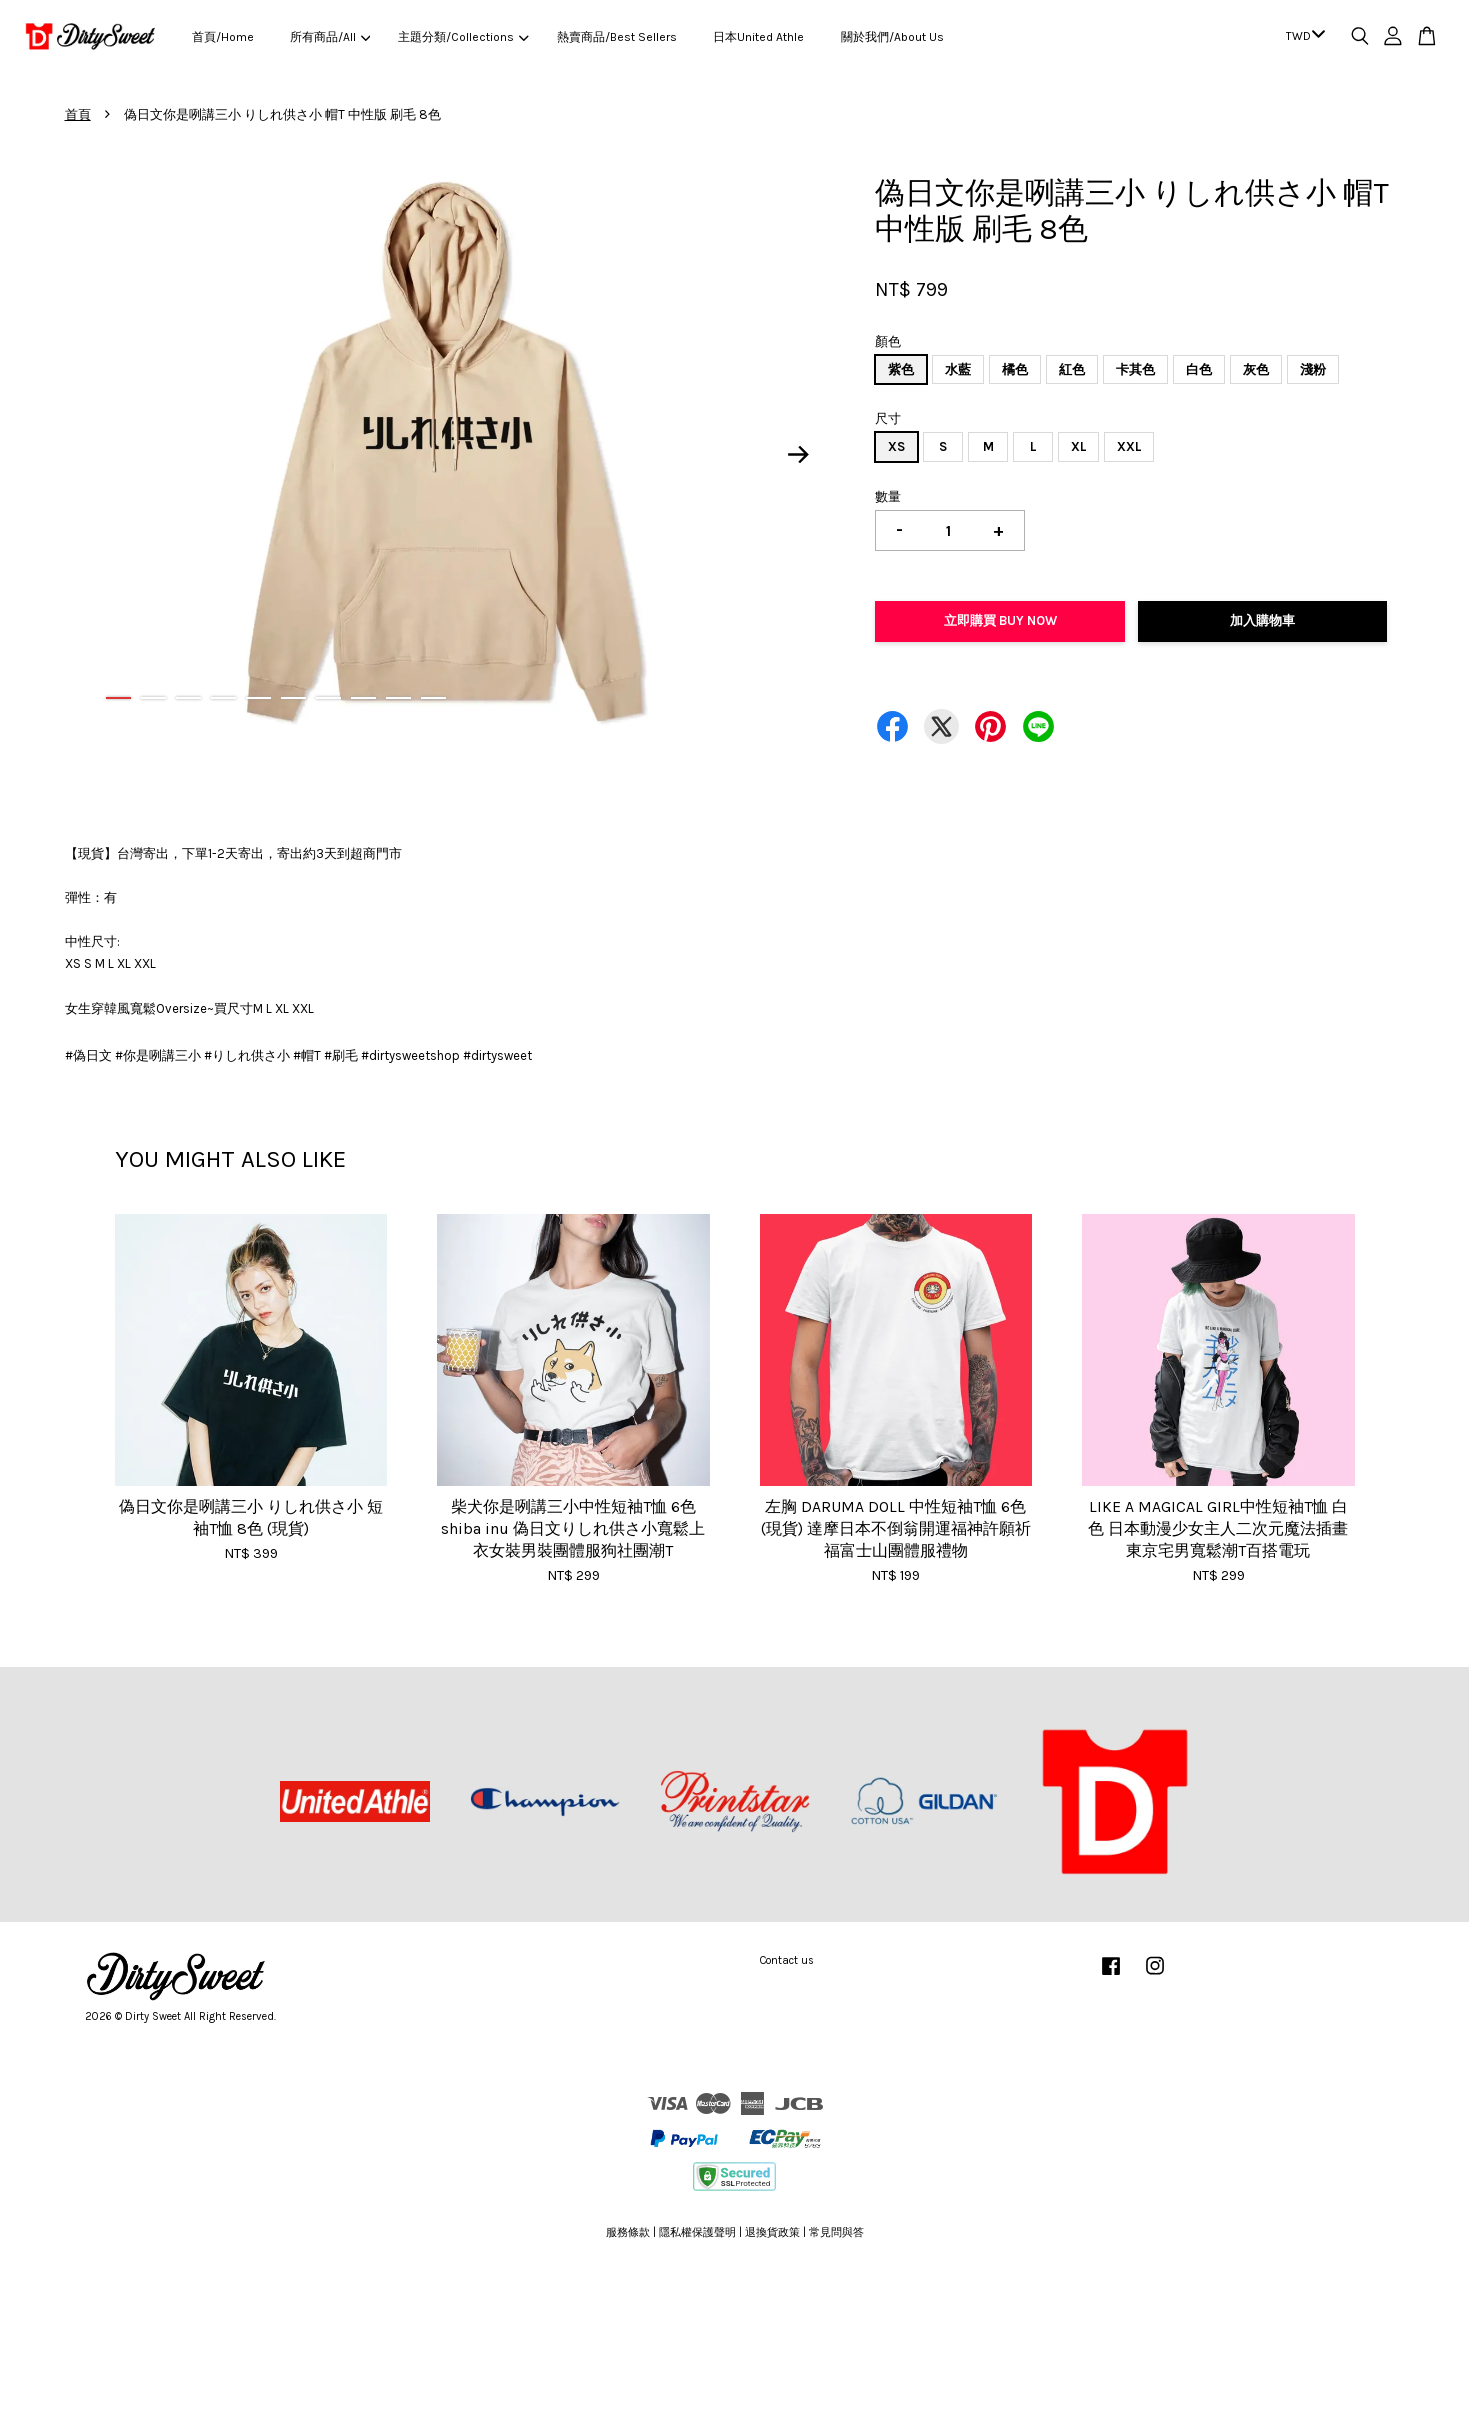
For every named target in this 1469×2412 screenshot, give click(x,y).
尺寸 (888, 418)
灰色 (1256, 369)
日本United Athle (758, 37)
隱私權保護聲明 (697, 2232)
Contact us (787, 1960)
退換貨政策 (772, 2232)
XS (896, 446)
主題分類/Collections (463, 37)
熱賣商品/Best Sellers (617, 37)
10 (433, 698)
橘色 (1015, 369)
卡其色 (1135, 369)
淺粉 (1313, 369)
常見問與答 (836, 2232)
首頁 (78, 114)
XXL (1129, 446)
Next (798, 454)
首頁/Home (223, 37)
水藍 (958, 369)
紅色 (1072, 369)
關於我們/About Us (892, 37)
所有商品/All (330, 37)
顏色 (888, 341)
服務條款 (628, 2232)
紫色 (901, 369)
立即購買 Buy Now (1000, 620)
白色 (1199, 369)
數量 (888, 496)
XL (1078, 446)
